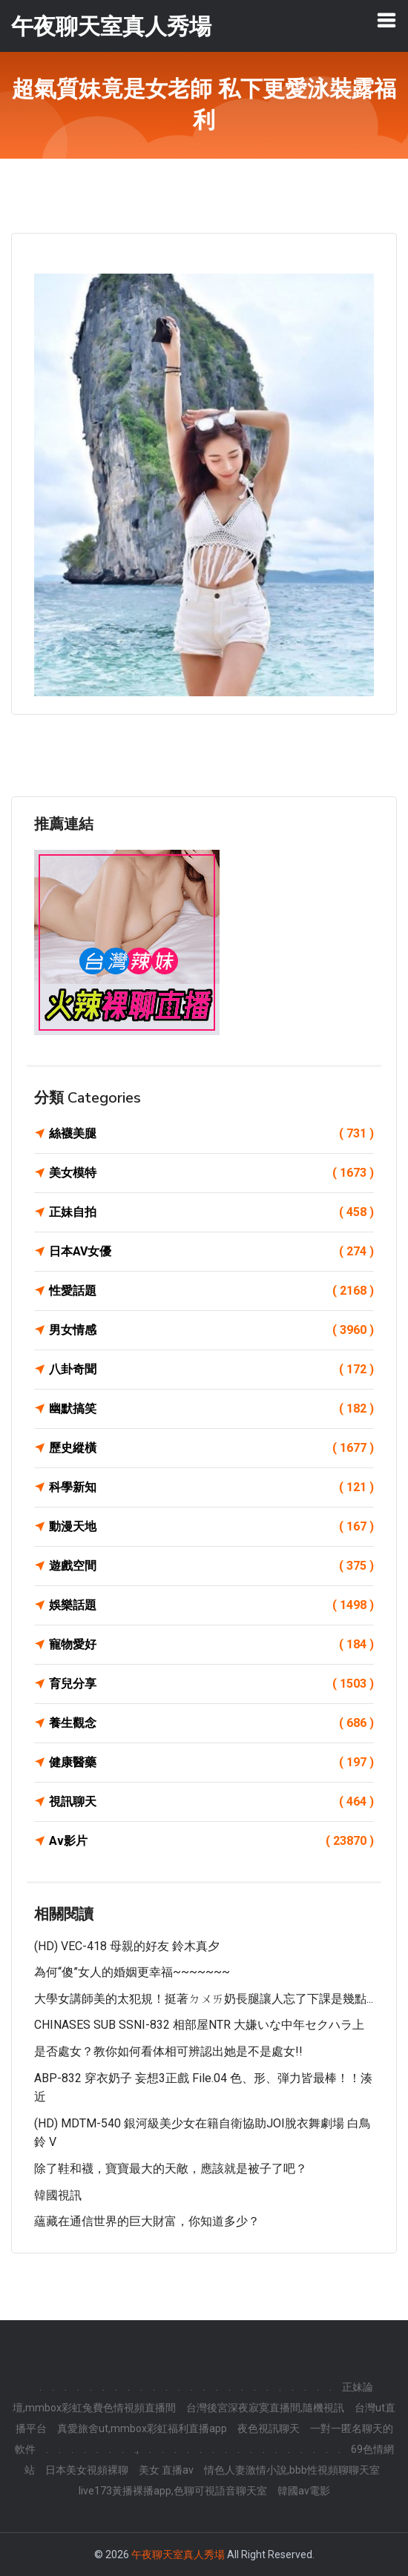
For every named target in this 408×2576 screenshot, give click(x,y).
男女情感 (211, 1330)
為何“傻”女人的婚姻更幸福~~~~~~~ (132, 1972)
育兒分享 (211, 1684)
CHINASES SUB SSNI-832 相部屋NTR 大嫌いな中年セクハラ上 (199, 2025)
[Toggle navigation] (386, 20)
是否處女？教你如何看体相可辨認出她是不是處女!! (168, 2051)
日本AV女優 (211, 1251)
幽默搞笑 (211, 1408)
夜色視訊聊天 (268, 2428)
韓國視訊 (58, 2195)
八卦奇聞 (211, 1369)
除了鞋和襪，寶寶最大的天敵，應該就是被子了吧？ (170, 2168)
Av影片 (211, 1841)
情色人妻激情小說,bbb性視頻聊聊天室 (292, 2470)
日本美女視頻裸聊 (86, 2470)
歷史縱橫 (211, 1448)
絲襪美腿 (211, 1133)
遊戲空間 (211, 1566)
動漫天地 (211, 1526)
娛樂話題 (211, 1605)
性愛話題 (211, 1291)
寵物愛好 (211, 1644)
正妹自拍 (211, 1212)
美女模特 (211, 1173)
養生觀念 (211, 1723)
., (136, 2449)
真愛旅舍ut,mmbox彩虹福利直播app (142, 2428)
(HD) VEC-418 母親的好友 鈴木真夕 (127, 1946)
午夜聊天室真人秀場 (178, 2554)
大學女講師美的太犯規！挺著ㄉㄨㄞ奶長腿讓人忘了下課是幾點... (203, 1999)
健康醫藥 (211, 1762)
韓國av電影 (303, 2491)
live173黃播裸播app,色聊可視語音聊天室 (173, 2491)
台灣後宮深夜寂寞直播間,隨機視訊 (265, 2408)
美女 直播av (166, 2470)
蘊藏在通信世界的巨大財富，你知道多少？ (147, 2221)
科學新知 (211, 1487)
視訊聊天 (211, 1801)
